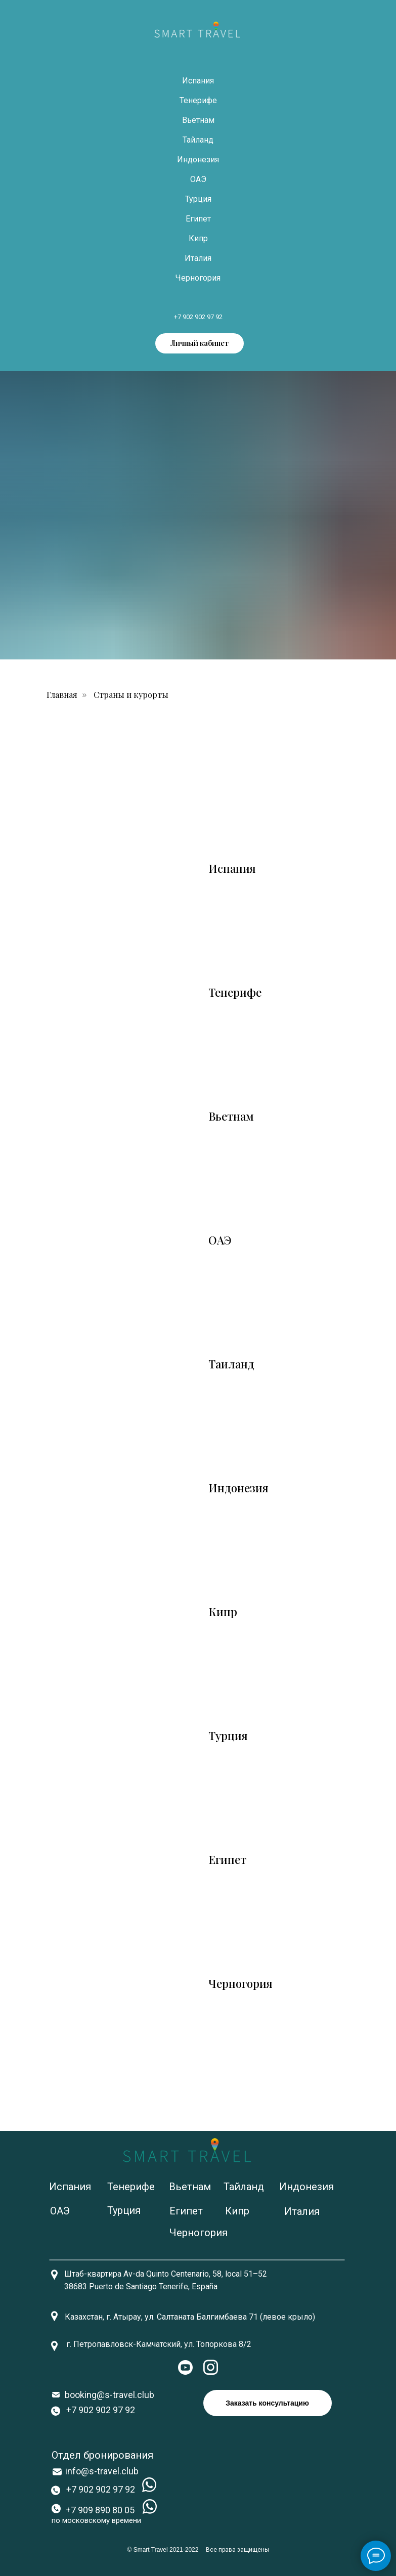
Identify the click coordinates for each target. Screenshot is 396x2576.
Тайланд (198, 140)
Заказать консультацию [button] (267, 2403)
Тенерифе (198, 100)
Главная (62, 694)
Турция (198, 199)
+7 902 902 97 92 (198, 317)
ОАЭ (198, 179)
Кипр (198, 238)
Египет (198, 219)
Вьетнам (198, 120)
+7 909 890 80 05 (100, 2510)
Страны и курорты (131, 694)
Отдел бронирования (102, 2455)
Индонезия (198, 159)
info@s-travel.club (102, 2471)
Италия (198, 258)
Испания (198, 80)
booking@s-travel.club (109, 2394)
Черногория (198, 278)
